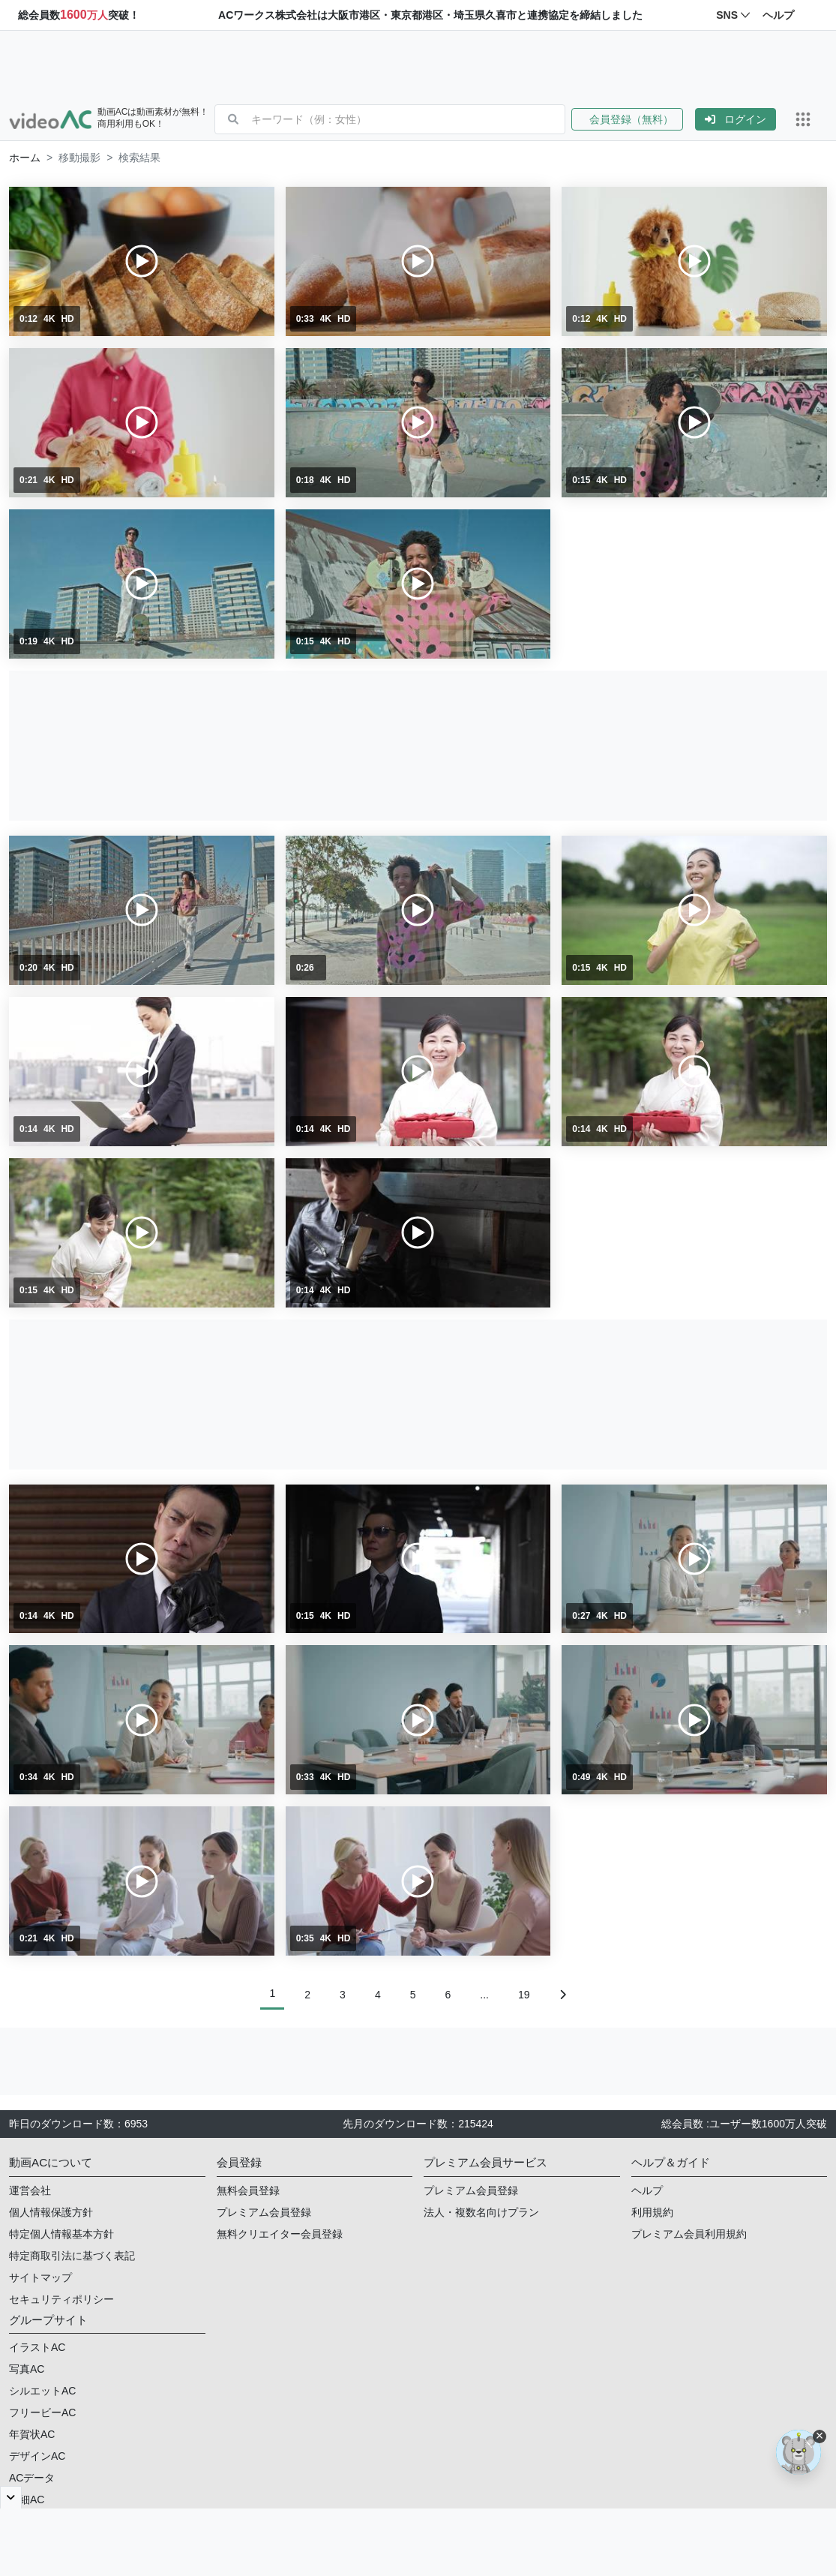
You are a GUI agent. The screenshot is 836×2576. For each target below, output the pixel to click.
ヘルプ (647, 2190)
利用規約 (652, 2212)
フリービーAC (42, 2412)
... (484, 1995)
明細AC (26, 2499)
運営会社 (30, 2190)
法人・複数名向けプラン (481, 2212)
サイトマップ (40, 2277)
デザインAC (37, 2456)
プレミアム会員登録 (264, 2212)
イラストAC (37, 2347)
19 (524, 1995)
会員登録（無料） (627, 119)
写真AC (26, 2369)
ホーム (24, 158)
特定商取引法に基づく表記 (72, 2256)
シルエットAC (42, 2391)
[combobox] (408, 119)
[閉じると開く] (11, 2497)
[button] (633, 119)
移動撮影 (79, 158)
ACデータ (32, 2478)
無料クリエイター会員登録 (280, 2234)
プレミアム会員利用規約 (689, 2234)
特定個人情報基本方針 (61, 2234)
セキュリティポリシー (61, 2299)
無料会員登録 (248, 2190)
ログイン (735, 119)
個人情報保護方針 (51, 2212)
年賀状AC (32, 2434)
